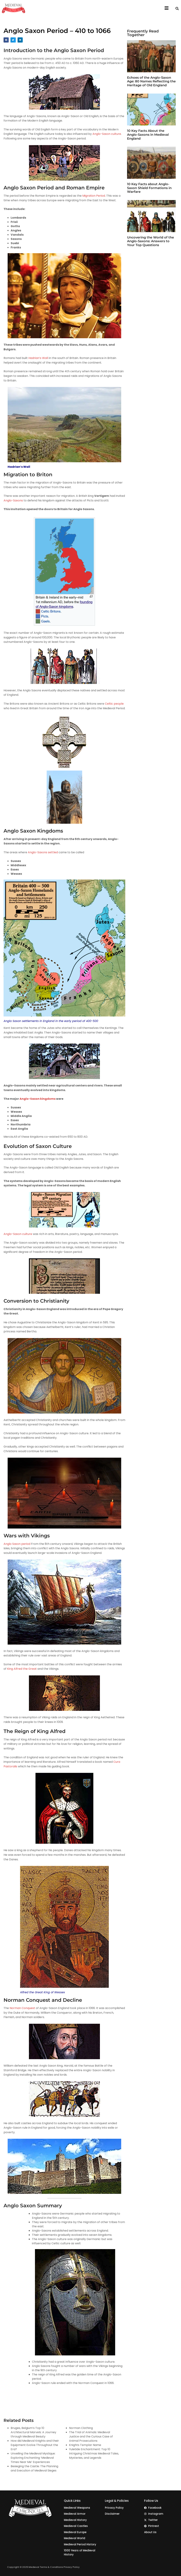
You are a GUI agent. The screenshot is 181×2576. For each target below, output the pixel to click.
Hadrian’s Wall (38, 358)
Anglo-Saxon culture (106, 134)
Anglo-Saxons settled (43, 852)
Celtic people (114, 704)
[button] (166, 8)
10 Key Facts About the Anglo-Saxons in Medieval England (148, 134)
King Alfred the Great (22, 1669)
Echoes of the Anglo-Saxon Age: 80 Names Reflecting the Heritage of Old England (151, 81)
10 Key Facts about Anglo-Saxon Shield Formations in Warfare (149, 188)
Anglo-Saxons (13, 500)
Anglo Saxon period (17, 1544)
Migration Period (93, 196)
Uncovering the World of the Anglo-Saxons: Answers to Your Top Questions (150, 241)
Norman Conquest (22, 2008)
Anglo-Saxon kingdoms (38, 1099)
